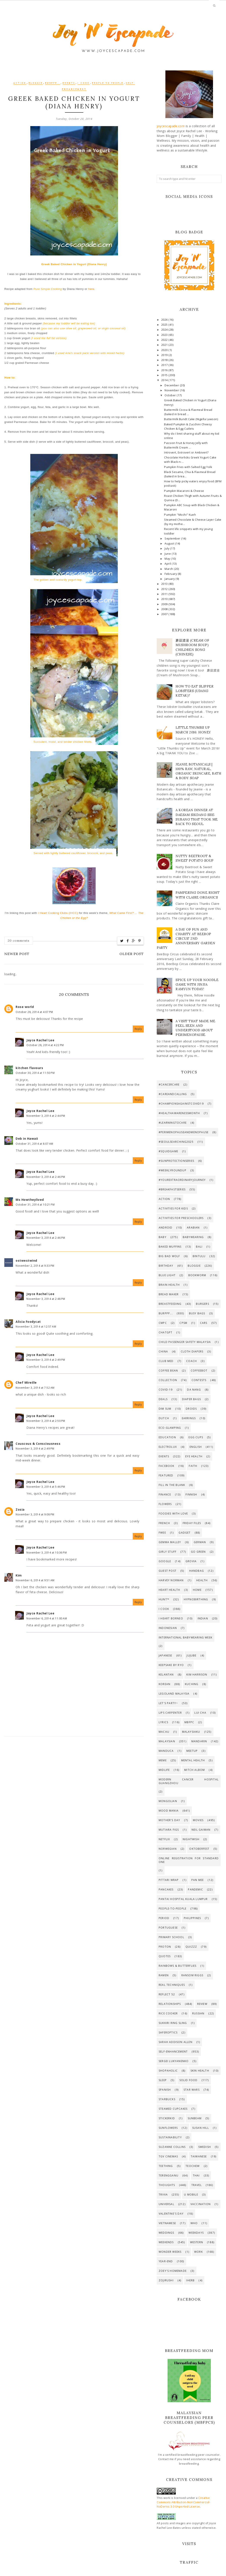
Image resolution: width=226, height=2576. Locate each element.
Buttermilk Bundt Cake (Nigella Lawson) (191, 419)
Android (165, 1227)
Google (165, 1561)
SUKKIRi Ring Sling (173, 2023)
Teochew (193, 2166)
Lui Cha (200, 1713)
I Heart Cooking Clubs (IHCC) (58, 913)
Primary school (171, 1937)
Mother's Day (169, 1820)
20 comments (18, 941)
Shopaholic (168, 2070)
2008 (165, 609)
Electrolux (168, 1447)
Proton (165, 1947)
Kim (19, 1575)
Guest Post (167, 1571)
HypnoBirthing (196, 1599)
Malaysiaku (191, 1732)
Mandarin (199, 1741)
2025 (165, 325)
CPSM (183, 1323)
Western (196, 2242)
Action (19, 83)
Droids (191, 1409)
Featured (166, 1475)
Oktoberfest (199, 1849)
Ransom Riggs (192, 1975)
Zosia (20, 1509)
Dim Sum (165, 1409)
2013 (165, 584)
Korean (164, 1684)
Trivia (163, 2194)
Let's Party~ (168, 1703)
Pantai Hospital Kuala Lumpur (183, 1899)
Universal (166, 2204)
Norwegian (168, 1849)
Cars (203, 1323)
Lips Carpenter (170, 1713)
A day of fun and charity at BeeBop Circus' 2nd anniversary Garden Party (186, 938)
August (170, 543)
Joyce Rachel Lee (40, 1040)
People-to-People (107, 83)
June (168, 554)
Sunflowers (168, 2128)
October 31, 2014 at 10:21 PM (35, 1204)
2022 (165, 340)
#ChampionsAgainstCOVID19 (181, 1103)
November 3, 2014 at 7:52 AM (35, 1388)
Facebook (166, 1466)
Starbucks (167, 2099)
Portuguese (168, 1927)
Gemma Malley (170, 1542)
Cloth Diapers (192, 1351)
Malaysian (167, 1741)
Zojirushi (166, 2280)
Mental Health (193, 1760)
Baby (162, 1237)
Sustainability (170, 2137)
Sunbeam (195, 2118)
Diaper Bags (191, 1399)
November (172, 390)
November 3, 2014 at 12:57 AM (36, 1326)
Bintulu (199, 1256)
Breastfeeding (170, 1304)
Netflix (164, 1839)
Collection (168, 1380)
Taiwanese (199, 2156)
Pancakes (166, 1889)
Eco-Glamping (170, 1428)
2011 (165, 594)
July (167, 548)
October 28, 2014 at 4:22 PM (45, 1045)
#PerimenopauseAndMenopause (183, 1132)
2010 (165, 599)
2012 (165, 589)
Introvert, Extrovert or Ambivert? (186, 452)
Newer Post (16, 954)
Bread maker (169, 1294)
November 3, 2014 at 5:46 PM (45, 1487)
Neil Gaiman (201, 1830)
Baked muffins (170, 1246)
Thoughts (167, 2185)
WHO (194, 2223)
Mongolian (168, 1801)
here (91, 289)
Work (198, 2252)
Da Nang (194, 1389)
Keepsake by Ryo (171, 1665)
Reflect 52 (167, 1994)
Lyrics (163, 1722)
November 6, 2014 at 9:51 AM (35, 1580)
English (196, 1447)
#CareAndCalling (173, 1094)
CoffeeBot (199, 1370)
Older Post (131, 954)
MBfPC (189, 1722)
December (172, 385)
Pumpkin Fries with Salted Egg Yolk (188, 467)
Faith (193, 1466)
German (200, 1542)
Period (164, 1918)
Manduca (166, 1751)
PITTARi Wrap (169, 1880)
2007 (165, 614)
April (168, 564)
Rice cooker (168, 2013)
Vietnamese (167, 2223)
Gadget (184, 1532)
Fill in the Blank (172, 1485)
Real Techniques (172, 1985)
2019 (165, 355)
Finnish (191, 1494)
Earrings (189, 1418)
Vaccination (200, 2204)
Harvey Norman (171, 1580)
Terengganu (168, 2175)
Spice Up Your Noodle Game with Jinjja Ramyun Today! (197, 984)
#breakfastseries (172, 1189)
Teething (166, 2166)
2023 (165, 335)
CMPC (163, 1323)
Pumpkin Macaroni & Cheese (184, 491)
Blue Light (167, 1275)
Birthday (166, 1266)
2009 (165, 604)
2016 (165, 370)
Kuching (191, 1684)
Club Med (166, 1361)
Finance (165, 1494)
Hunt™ (164, 1599)
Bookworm (197, 1275)
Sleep (163, 2080)
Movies (198, 1820)
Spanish (165, 2090)
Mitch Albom (194, 1770)
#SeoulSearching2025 (176, 1142)
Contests (199, 1380)
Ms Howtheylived (30, 1200)
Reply (138, 1029)
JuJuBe (191, 1655)
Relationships (170, 2004)
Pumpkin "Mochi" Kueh (180, 515)
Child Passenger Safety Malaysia (185, 1342)
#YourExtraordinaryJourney (182, 1180)
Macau (164, 1732)
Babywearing (193, 1237)
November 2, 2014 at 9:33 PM (35, 1266)
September (173, 538)
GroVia (191, 1561)
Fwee (162, 1532)
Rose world (25, 1007)
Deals (163, 1399)
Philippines (192, 1918)
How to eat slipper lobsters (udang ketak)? (194, 690)
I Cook (83, 83)
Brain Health (169, 1285)
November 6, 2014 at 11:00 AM (46, 1618)
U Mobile (191, 2194)
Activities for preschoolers (181, 1218)
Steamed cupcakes (173, 2109)
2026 (165, 320)
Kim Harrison (196, 1674)
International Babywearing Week (185, 1637)
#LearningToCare (173, 1123)
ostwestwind (26, 1260)
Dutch (164, 1418)
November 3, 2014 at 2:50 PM (45, 1421)
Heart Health (169, 1590)
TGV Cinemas (168, 2156)
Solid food (188, 2080)
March (169, 569)
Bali (199, 1246)
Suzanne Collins (172, 2147)
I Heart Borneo (171, 1618)
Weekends (166, 2242)
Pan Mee (197, 1880)
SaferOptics (168, 2032)
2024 (165, 330)
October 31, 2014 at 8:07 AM (34, 1144)
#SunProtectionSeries (176, 1161)
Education (167, 1437)
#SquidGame (168, 1151)
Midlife (164, 1770)
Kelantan (166, 1674)
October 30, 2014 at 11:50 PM (35, 1073)
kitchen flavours (29, 1068)
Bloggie (36, 83)
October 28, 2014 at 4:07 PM (34, 1012)
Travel (196, 2185)
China (163, 1351)
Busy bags (197, 1313)
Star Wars (192, 2090)
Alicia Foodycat (28, 1322)
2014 (165, 380)
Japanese (165, 1655)
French (164, 1523)
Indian (203, 1618)
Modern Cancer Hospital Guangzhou (189, 1781)
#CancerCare (169, 1084)
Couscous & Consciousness (38, 1444)
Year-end (166, 2261)
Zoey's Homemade (173, 2271)
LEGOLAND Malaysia (174, 1693)
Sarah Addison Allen (175, 2042)
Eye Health (193, 1456)
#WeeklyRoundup (172, 1170)
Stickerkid (167, 2118)
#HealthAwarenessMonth (179, 1113)
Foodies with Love (173, 1513)
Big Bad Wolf (169, 1256)
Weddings (166, 2233)
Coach (191, 1361)
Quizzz (191, 1947)
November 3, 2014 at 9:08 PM (35, 1514)
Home (197, 1590)
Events (69, 83)
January (170, 579)
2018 (165, 360)
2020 (165, 350)
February (171, 574)
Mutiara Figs (169, 1830)
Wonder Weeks (170, 2252)
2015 (165, 375)
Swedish (204, 2147)
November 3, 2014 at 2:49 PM (45, 1360)
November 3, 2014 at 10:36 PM (46, 1552)
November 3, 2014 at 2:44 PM (45, 1116)
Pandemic (195, 1889)
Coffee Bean (168, 1370)
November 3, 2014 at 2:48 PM (45, 1299)
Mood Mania (169, 1810)
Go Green (198, 1552)
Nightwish (191, 1839)
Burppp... (52, 83)
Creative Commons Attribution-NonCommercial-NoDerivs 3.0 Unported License (183, 2502)
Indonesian (168, 1628)
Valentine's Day (171, 2213)
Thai (196, 2175)
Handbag (196, 1571)
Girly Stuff (167, 1552)
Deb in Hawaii (27, 1138)
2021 (165, 345)
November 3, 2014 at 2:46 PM (45, 1177)
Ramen (164, 1975)
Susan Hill (200, 2128)
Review (202, 2004)
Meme (163, 1760)
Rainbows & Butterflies (177, 1966)
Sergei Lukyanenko (174, 2061)
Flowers (165, 1504)
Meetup (192, 1751)
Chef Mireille (26, 1382)
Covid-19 (166, 1389)
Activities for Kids (173, 1208)
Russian (198, 2013)
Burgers (202, 1304)
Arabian (193, 1227)
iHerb (190, 2280)
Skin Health (199, 2070)
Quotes (165, 1956)
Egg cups (196, 1437)
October (171, 395)
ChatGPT (165, 1332)
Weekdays (196, 2233)
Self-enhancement (173, 2051)
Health (202, 1580)
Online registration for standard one (189, 1860)
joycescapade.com (171, 126)
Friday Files (192, 1523)
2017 (165, 365)
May (168, 559)
